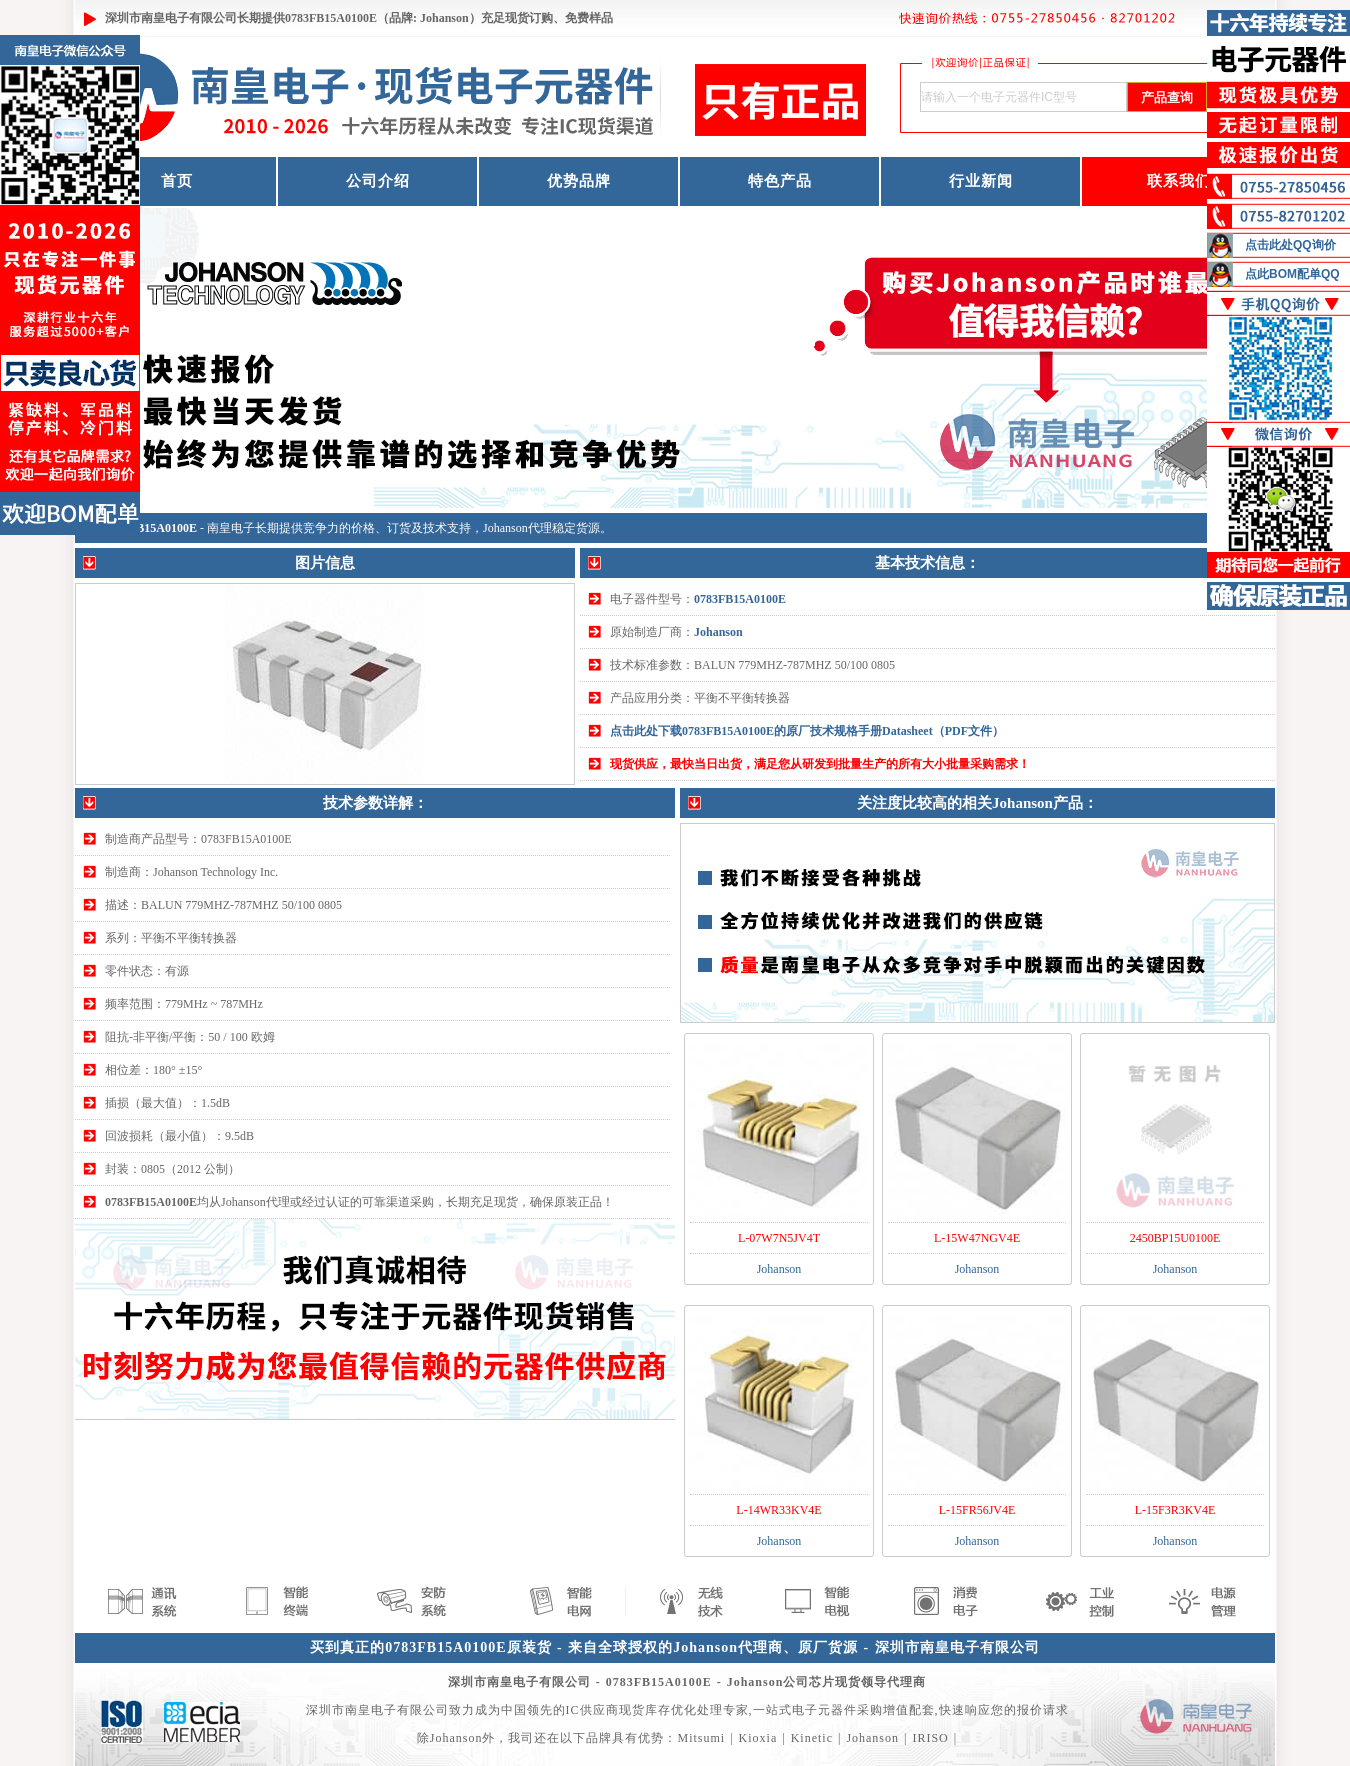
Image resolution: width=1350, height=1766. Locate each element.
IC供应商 (592, 1710)
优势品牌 (579, 181)
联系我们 (1179, 181)
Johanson (718, 632)
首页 (177, 181)
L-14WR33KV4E (778, 1510)
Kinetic (812, 1738)
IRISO (930, 1738)
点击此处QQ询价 (1290, 245)
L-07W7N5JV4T (779, 1238)
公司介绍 (378, 181)
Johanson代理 (517, 528)
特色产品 (780, 181)
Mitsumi (701, 1738)
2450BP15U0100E (1175, 1238)
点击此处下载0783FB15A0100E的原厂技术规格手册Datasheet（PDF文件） (807, 731)
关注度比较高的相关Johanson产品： (977, 803)
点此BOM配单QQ (1292, 274)
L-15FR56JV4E (977, 1510)
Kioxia (758, 1738)
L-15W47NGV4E (977, 1238)
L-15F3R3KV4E (1175, 1510)
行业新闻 (981, 181)
